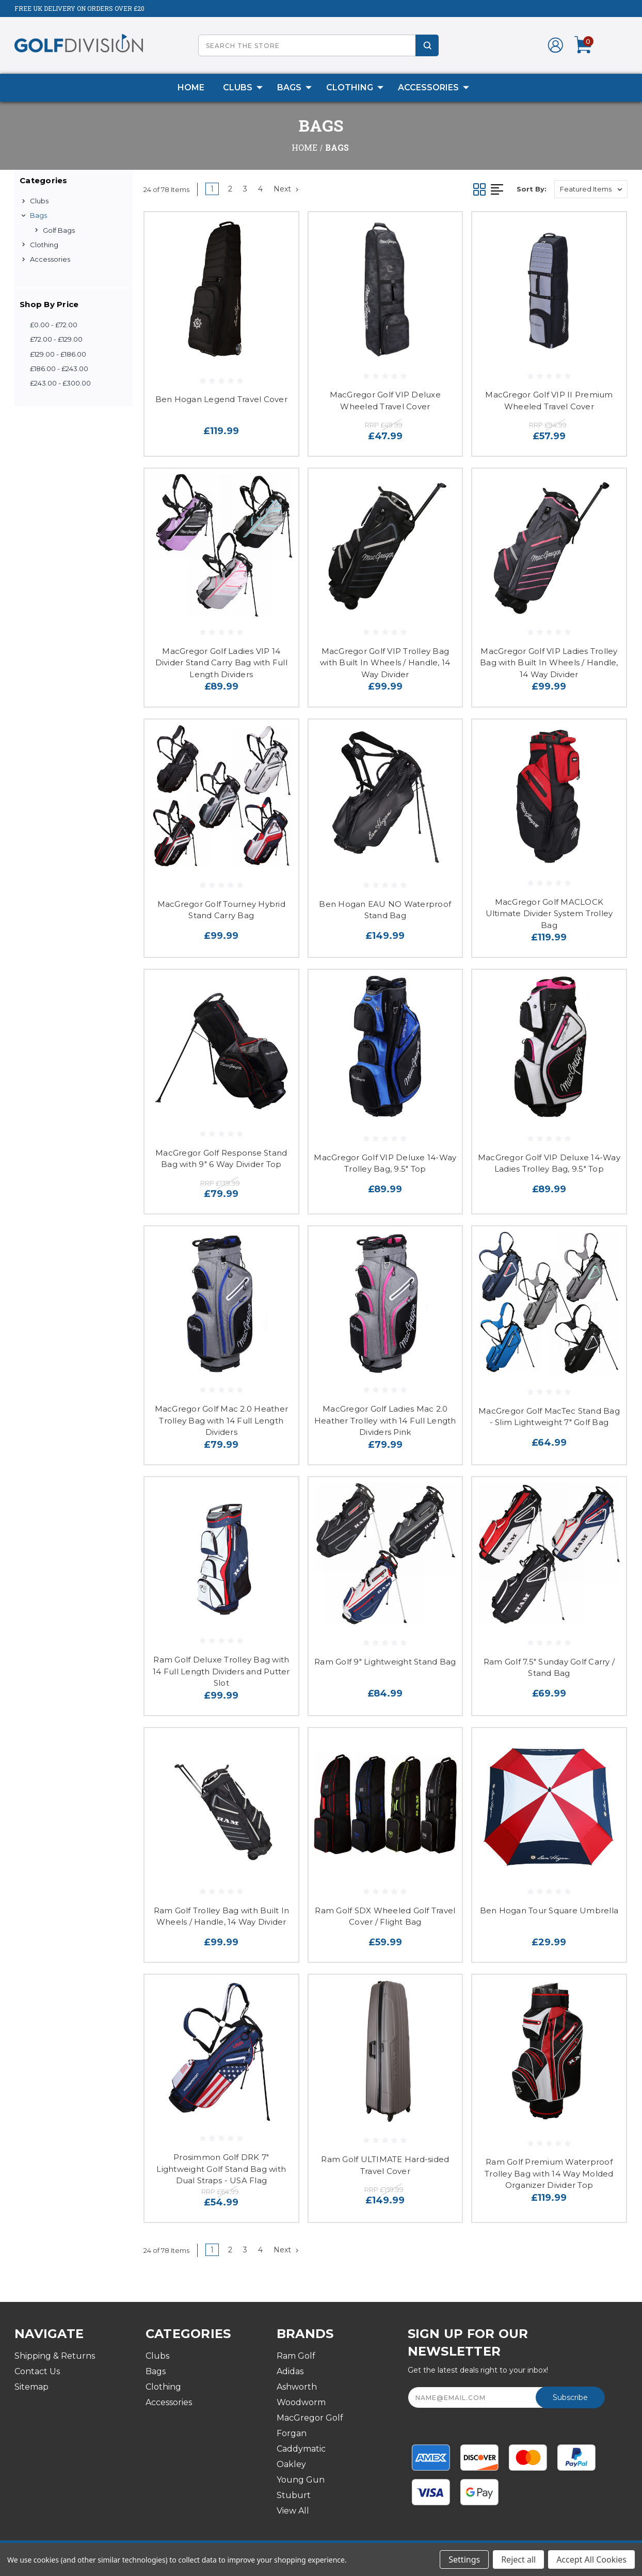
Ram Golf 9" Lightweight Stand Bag (385, 1662)
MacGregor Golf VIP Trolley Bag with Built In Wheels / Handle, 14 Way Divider (385, 662)
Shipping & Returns (54, 2356)
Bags (294, 87)
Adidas (290, 2371)
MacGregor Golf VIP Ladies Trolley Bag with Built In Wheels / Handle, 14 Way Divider (549, 662)
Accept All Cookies (591, 2559)
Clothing (354, 87)
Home (191, 87)
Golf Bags (59, 230)
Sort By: (532, 189)
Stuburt (294, 2495)
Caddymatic (301, 2449)
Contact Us (37, 2371)
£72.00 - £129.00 (56, 339)
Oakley (291, 2464)
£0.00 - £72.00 (53, 325)
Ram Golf (296, 2356)
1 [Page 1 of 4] (212, 189)
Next (286, 189)
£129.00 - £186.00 (58, 354)
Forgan (292, 2433)
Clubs (243, 87)
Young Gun (301, 2480)
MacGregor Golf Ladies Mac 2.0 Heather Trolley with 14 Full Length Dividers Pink (385, 1420)
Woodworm (301, 2402)
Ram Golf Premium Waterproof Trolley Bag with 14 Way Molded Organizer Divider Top (549, 2173)
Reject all (518, 2559)
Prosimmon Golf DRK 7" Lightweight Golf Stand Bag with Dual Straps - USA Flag (221, 2168)
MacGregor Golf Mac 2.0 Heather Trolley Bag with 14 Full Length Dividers (221, 1420)
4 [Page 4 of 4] (260, 189)
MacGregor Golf (310, 2418)
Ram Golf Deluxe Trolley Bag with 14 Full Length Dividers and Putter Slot (221, 1671)
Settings (464, 2559)
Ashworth (297, 2387)
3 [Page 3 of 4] (245, 189)
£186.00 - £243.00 (59, 368)
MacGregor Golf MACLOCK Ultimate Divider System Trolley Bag (549, 913)
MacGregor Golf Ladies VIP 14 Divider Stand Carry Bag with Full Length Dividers (221, 662)
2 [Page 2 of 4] (230, 189)
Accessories (433, 87)
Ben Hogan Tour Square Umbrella (549, 1910)
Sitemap (31, 2387)
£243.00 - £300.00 (60, 383)
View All (293, 2511)
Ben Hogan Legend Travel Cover (221, 399)
